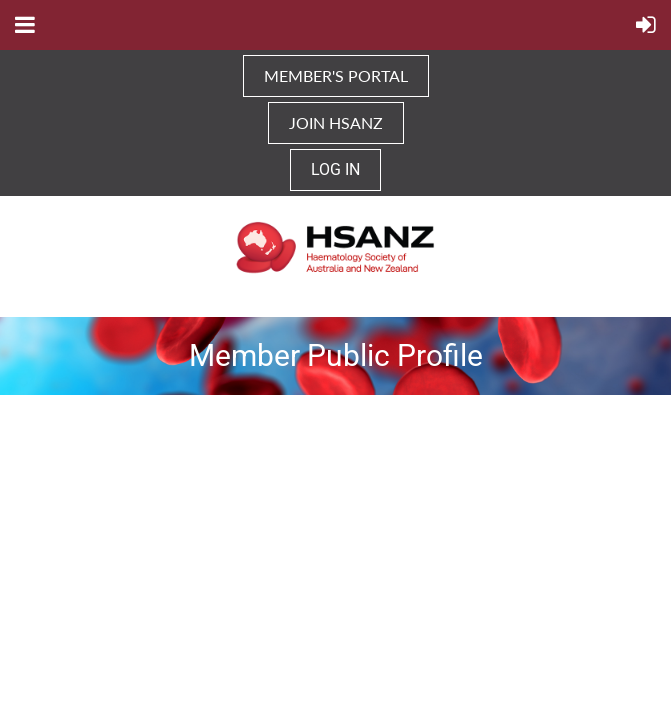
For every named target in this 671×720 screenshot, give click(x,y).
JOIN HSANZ (336, 122)
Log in (335, 169)
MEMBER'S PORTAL (336, 75)
